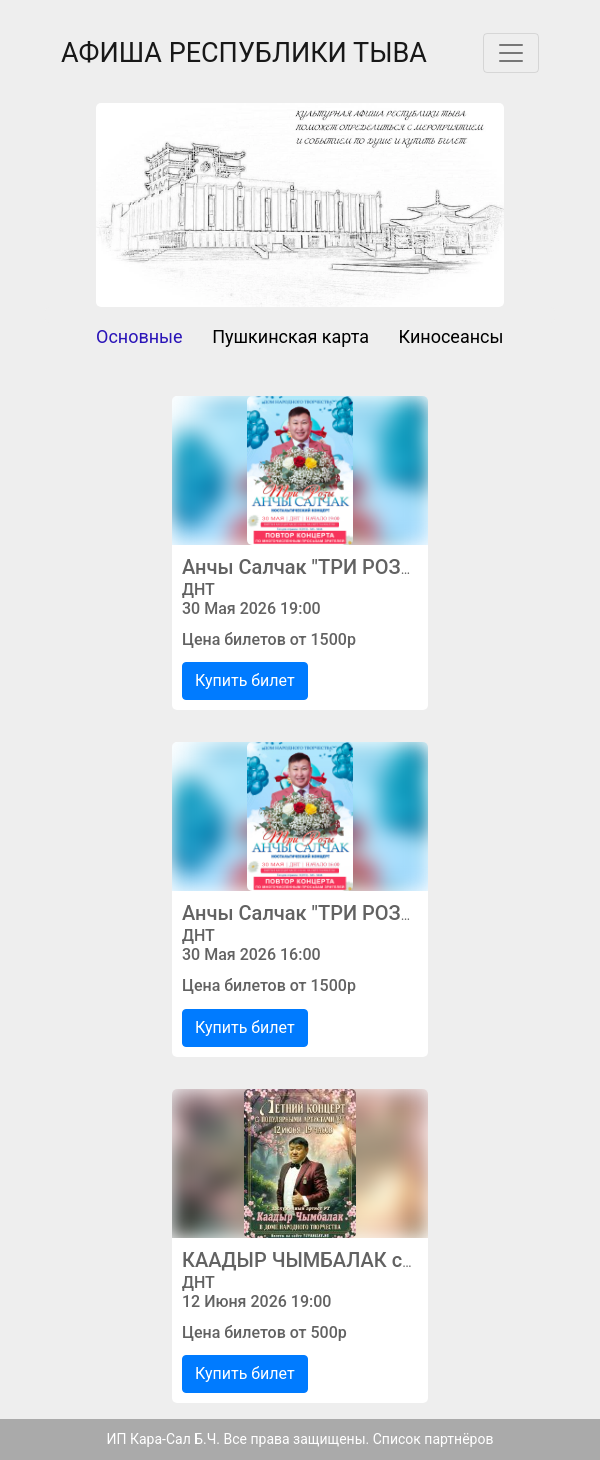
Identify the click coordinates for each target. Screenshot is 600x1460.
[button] (126, 205)
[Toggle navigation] (511, 53)
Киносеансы (451, 336)
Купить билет (245, 680)
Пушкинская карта (290, 336)
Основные (139, 336)
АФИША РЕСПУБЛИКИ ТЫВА (244, 53)
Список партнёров (433, 1439)
